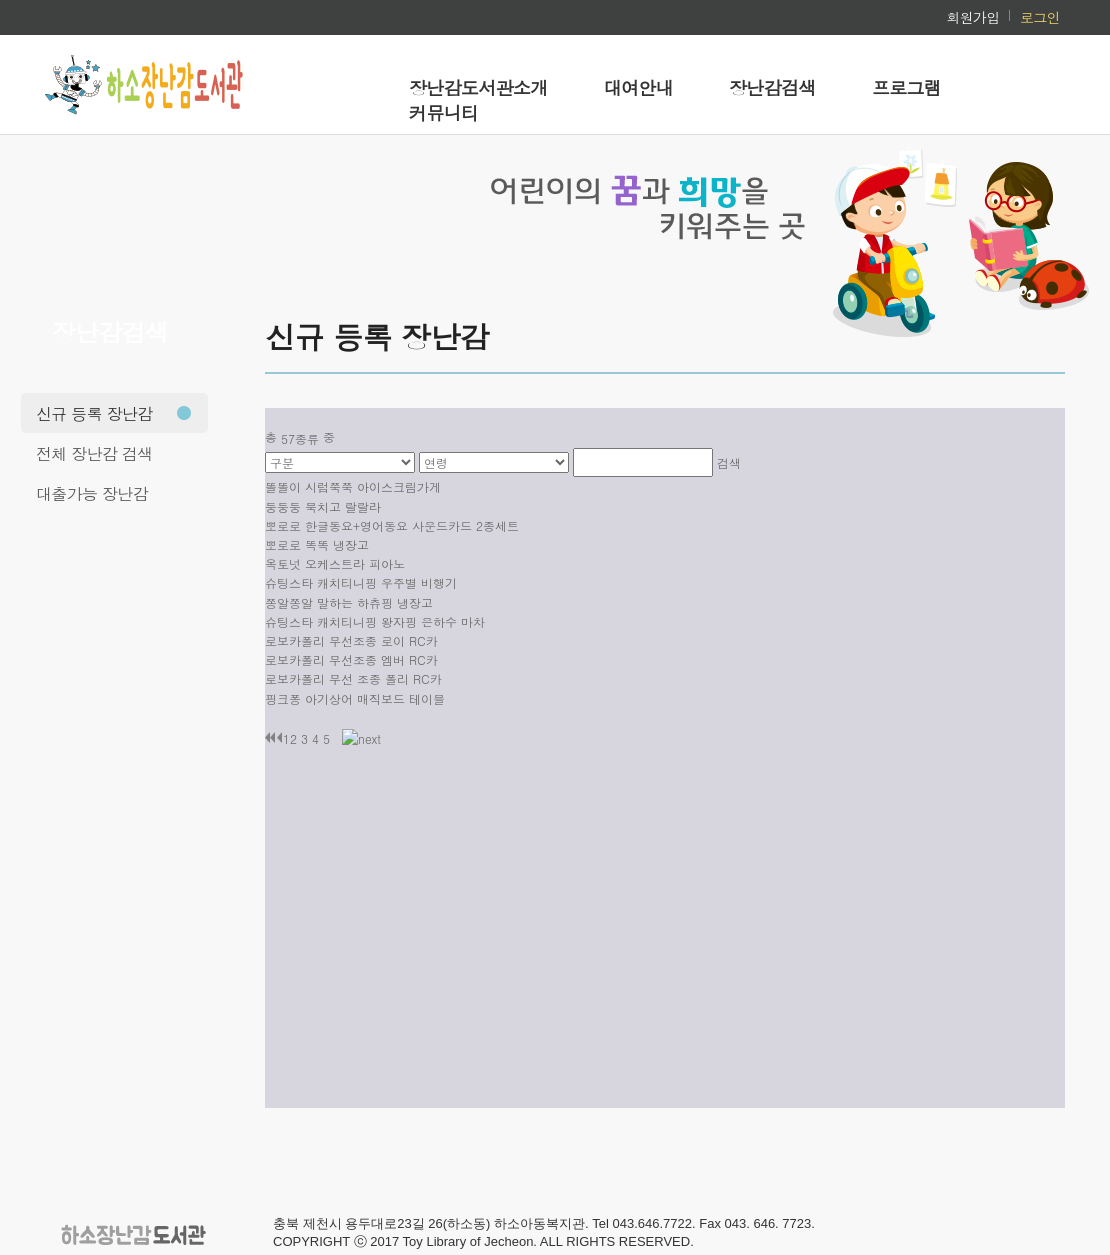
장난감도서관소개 (478, 87)
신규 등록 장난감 (94, 413)
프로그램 (906, 87)
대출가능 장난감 (92, 493)
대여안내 (638, 87)
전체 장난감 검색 (94, 453)
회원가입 (972, 17)
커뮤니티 (443, 112)
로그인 (1040, 17)
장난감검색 (772, 87)
